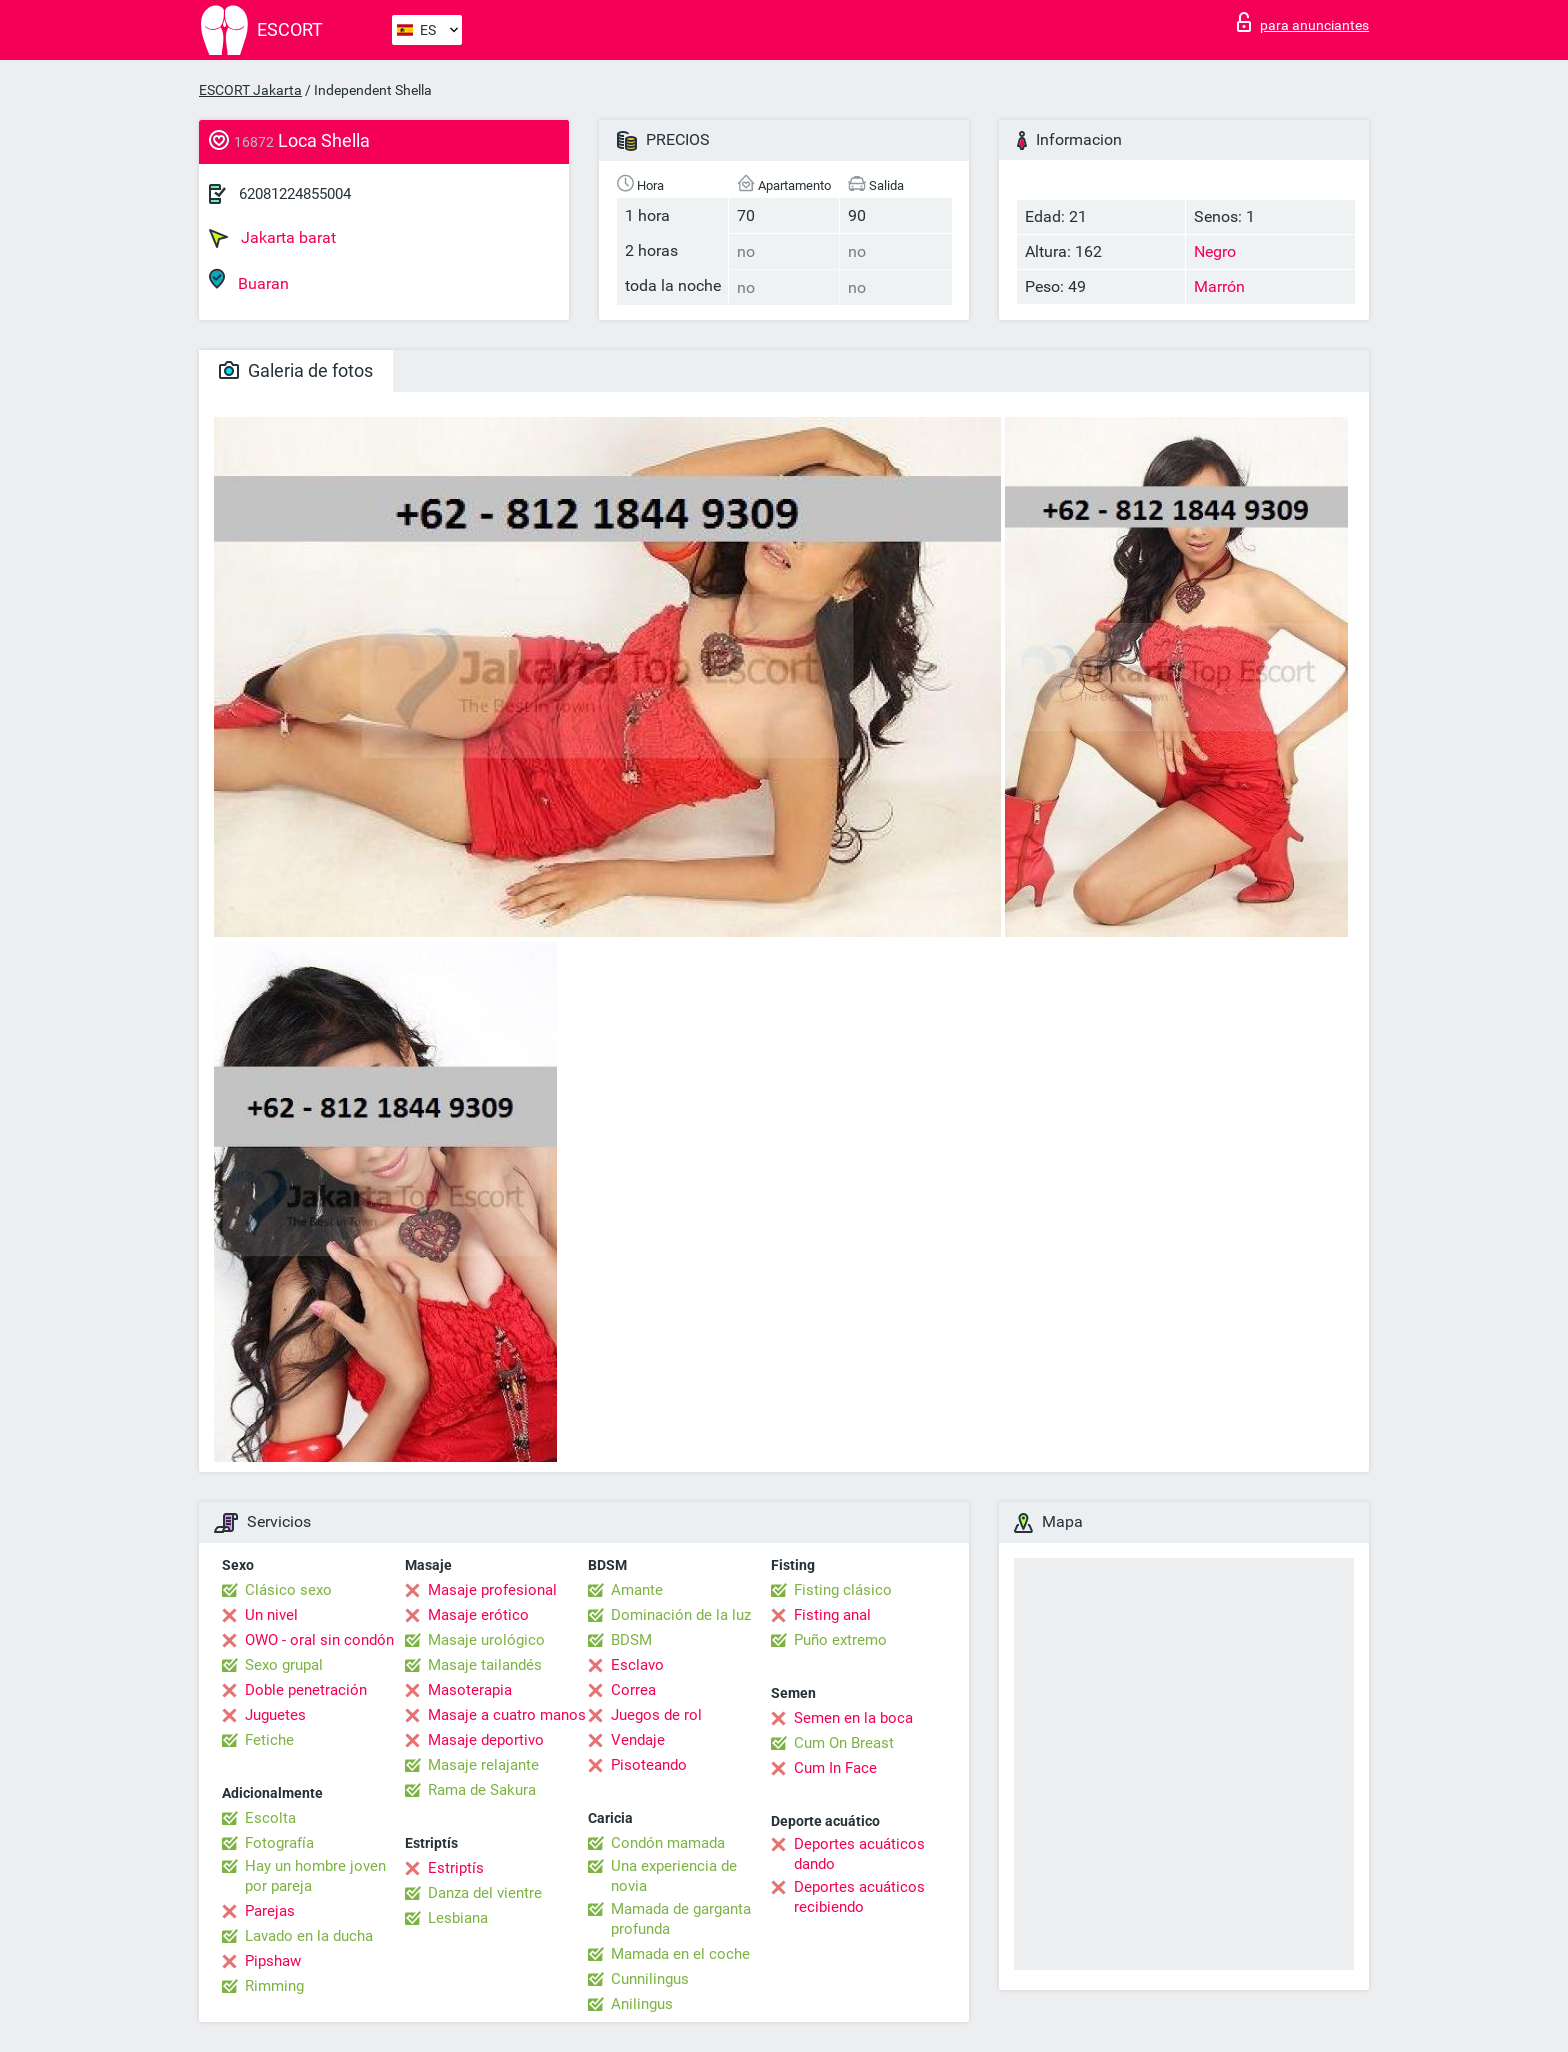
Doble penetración (306, 1690)
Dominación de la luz (681, 1615)
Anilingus (642, 2004)
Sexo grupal (284, 1665)
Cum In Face (835, 1768)
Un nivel (271, 1615)
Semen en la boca (853, 1718)
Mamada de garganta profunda (681, 1919)
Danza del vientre (485, 1893)
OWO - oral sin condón (319, 1640)
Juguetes (275, 1715)
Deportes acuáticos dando (859, 1854)
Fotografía (279, 1843)
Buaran (249, 280)
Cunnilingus (650, 1979)
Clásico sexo (288, 1590)
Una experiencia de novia (674, 1876)
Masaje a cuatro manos (507, 1715)
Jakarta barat (272, 238)
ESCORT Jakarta (250, 90)
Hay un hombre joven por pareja (315, 1876)
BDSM (631, 1640)
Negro (1215, 251)
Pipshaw (273, 1961)
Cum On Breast (844, 1743)
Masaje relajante (483, 1765)
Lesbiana (458, 1918)
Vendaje (638, 1740)
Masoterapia (470, 1690)
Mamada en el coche (680, 1954)
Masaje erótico (478, 1615)
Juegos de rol (656, 1715)
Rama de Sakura (482, 1790)
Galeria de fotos (296, 370)
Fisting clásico (843, 1590)
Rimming (274, 1986)
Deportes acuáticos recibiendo (859, 1897)
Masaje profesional (492, 1590)
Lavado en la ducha (309, 1936)
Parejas (270, 1911)
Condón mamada (668, 1843)
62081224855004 (295, 194)
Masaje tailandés (485, 1665)
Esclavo (637, 1665)
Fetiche (269, 1740)
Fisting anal (832, 1615)
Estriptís (456, 1868)
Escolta (270, 1818)
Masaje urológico (486, 1640)
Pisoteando (649, 1765)
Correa (633, 1690)
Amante (637, 1590)
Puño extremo (840, 1640)
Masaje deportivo (486, 1740)
